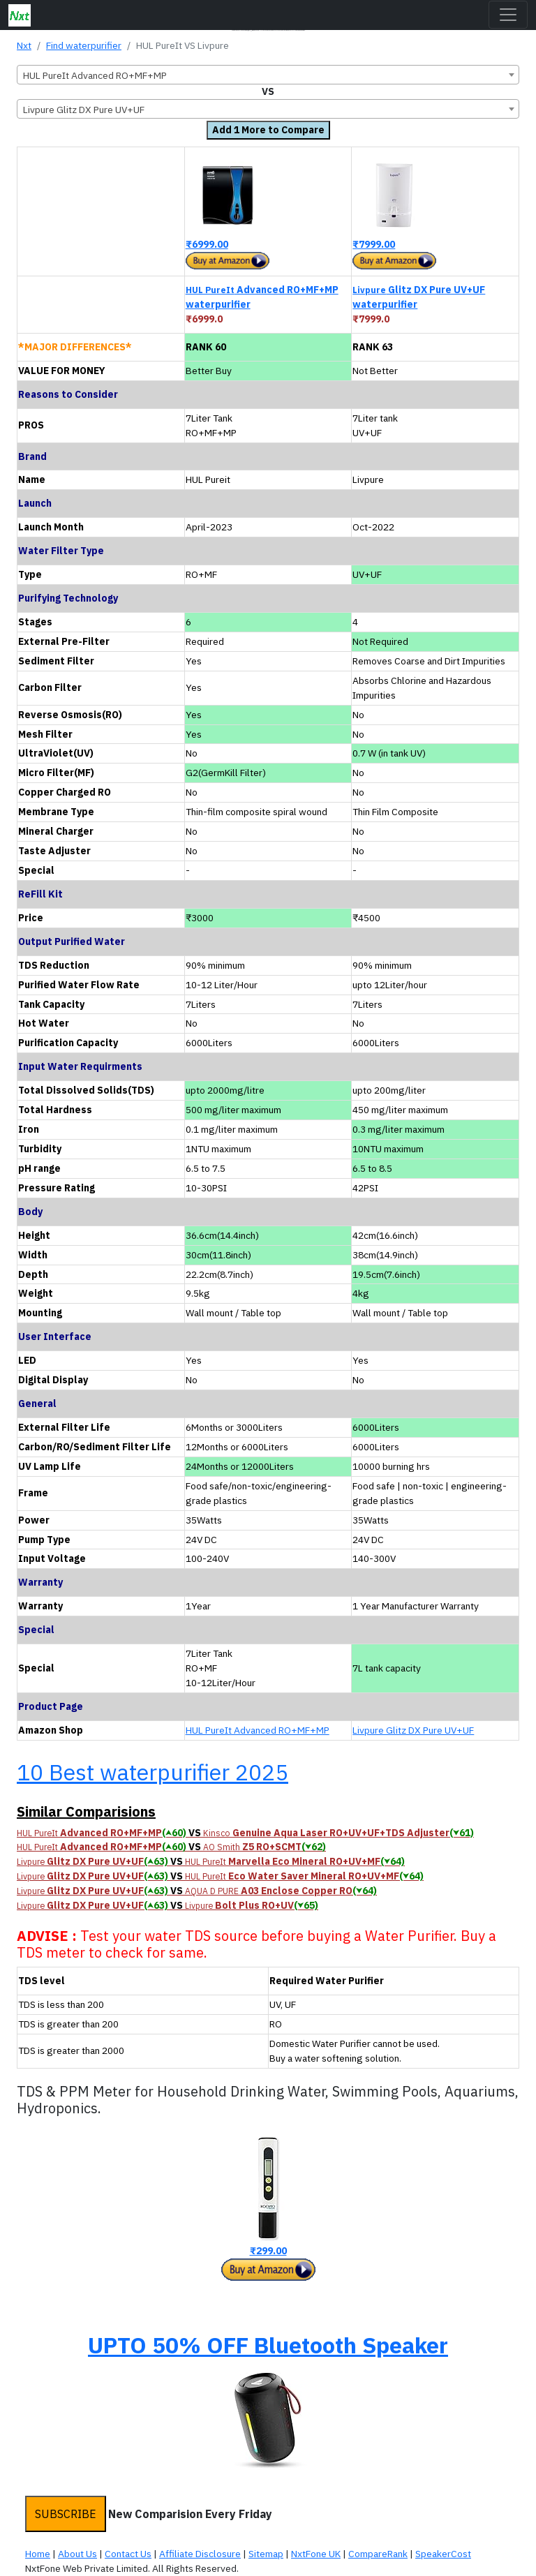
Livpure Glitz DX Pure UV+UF (413, 1730)
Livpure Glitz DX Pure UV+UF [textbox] (83, 109)
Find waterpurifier (83, 45)
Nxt (24, 45)
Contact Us (128, 2553)
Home (37, 2553)
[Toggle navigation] (508, 15)
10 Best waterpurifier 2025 (152, 1772)
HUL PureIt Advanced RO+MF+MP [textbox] (95, 75)
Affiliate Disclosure (200, 2553)
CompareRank (378, 2553)
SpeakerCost (443, 2553)
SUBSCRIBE (65, 2514)
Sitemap (265, 2553)
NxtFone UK (316, 2553)
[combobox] (268, 74)
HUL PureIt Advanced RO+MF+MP (257, 1730)
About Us (77, 2553)
